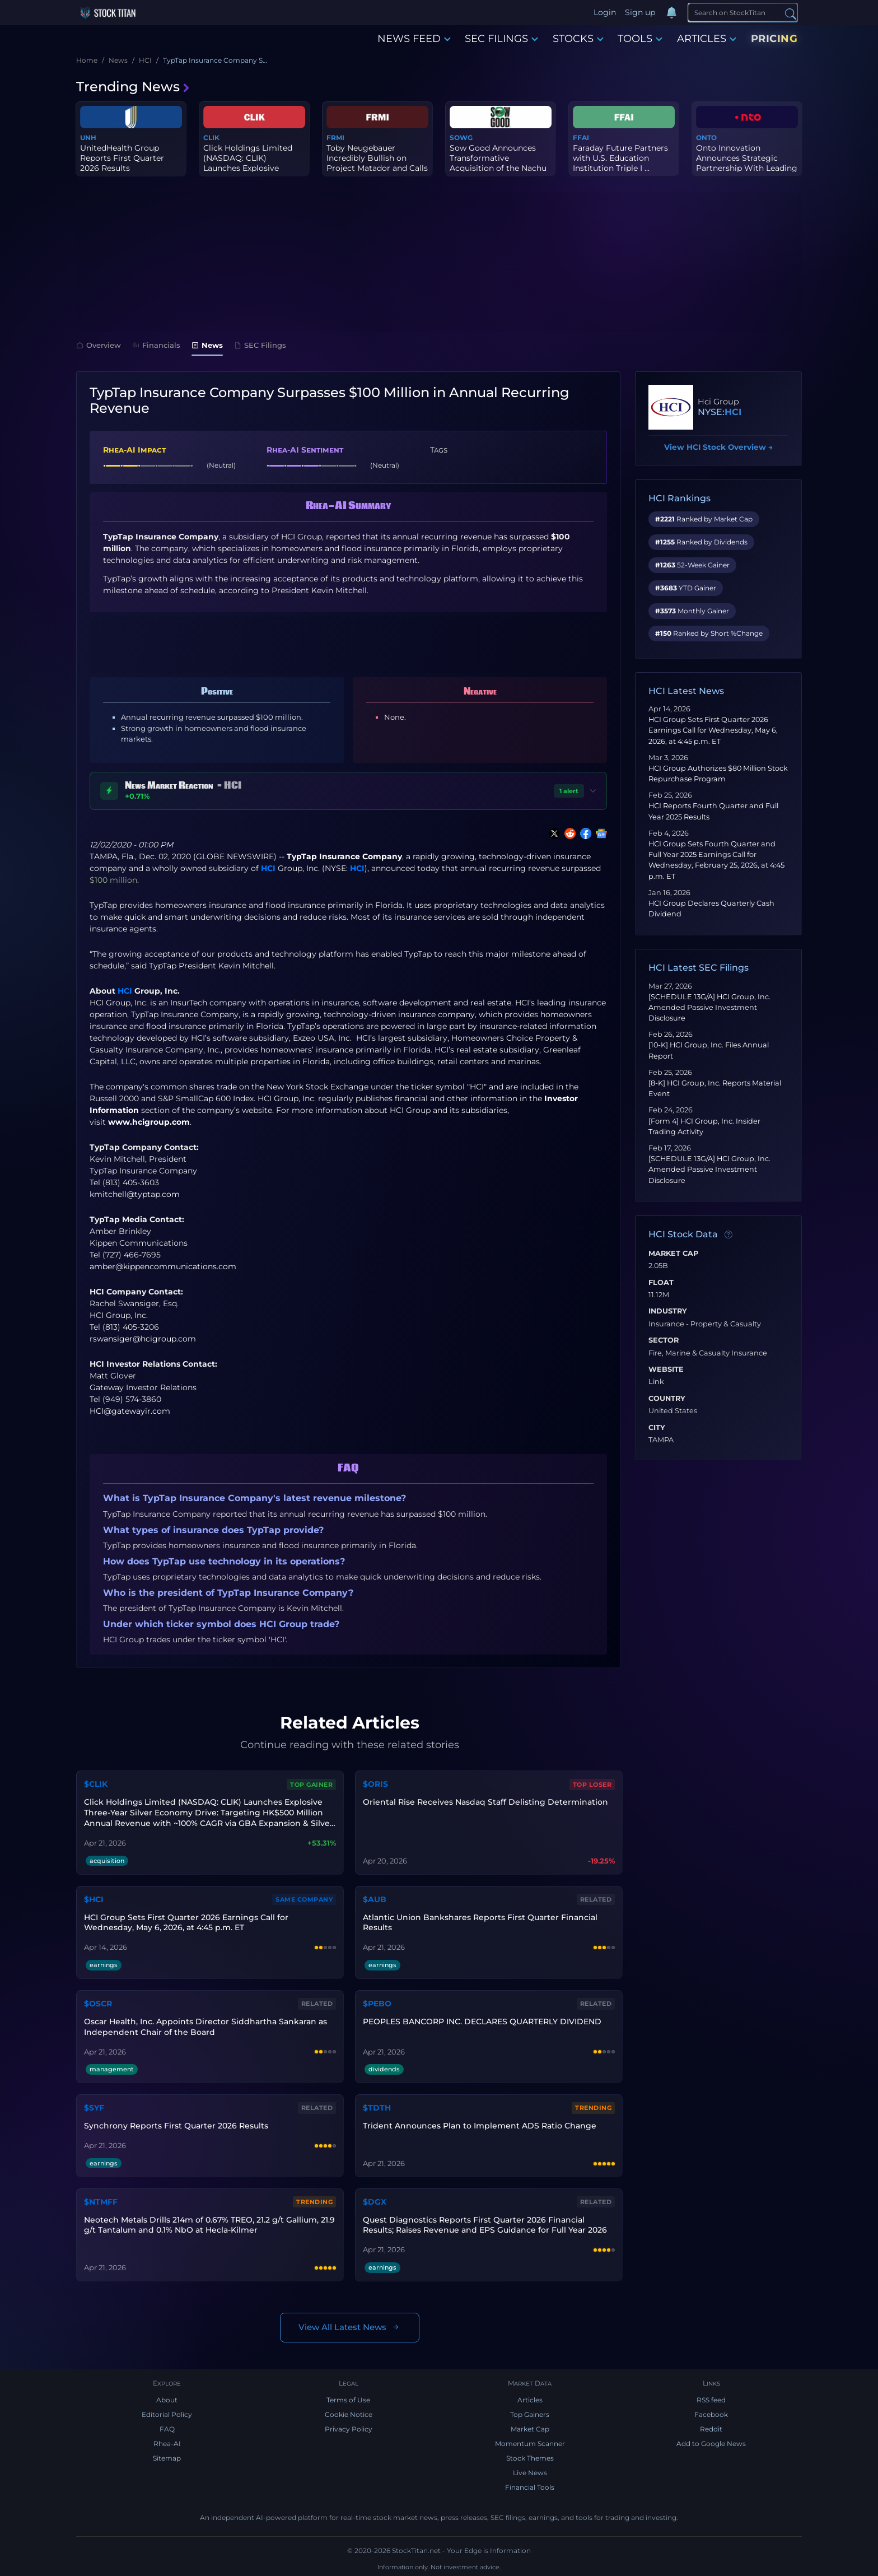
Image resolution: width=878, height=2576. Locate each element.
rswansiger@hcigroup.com (143, 1339)
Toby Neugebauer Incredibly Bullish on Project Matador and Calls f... (377, 163)
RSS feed (711, 2400)
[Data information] (728, 1235)
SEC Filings (260, 345)
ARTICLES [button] (706, 38)
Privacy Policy (348, 2429)
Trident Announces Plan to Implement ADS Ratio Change (479, 2126)
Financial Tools (529, 2487)
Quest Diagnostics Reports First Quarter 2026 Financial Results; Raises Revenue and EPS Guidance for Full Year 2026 (485, 2225)
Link (656, 1382)
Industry (667, 1311)
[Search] (742, 12)
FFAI (581, 137)
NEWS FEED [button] (414, 38)
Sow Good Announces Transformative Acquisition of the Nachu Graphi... (498, 163)
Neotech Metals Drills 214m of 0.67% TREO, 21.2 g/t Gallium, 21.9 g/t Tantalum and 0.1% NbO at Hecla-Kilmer (209, 2225)
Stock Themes (530, 2458)
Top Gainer (311, 1784)
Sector (663, 1340)
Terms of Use (348, 2400)
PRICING (774, 38)
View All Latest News (349, 2327)
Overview (98, 345)
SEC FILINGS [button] (501, 38)
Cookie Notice (348, 2414)
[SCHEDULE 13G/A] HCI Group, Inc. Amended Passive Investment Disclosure (709, 1007)
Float (661, 1283)
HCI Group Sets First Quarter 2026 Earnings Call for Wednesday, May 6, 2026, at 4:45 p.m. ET (713, 730)
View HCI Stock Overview (718, 447)
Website (666, 1369)
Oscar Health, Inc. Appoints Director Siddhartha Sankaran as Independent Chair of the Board (205, 2026)
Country (666, 1399)
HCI (268, 868)
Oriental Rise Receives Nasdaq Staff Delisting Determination (485, 1802)
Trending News (133, 86)
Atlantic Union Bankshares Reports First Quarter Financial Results (480, 1922)
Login (605, 12)
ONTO (706, 137)
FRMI (335, 137)
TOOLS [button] (640, 38)
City (656, 1428)
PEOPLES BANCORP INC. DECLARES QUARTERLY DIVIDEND (482, 2021)
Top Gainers (529, 2414)
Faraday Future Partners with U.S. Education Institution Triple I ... (620, 158)
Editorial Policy (167, 2414)
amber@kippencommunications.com (163, 1266)
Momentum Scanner (530, 2443)
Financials (156, 345)
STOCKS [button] (578, 38)
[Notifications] (671, 13)
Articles (530, 2400)
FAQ (167, 2429)
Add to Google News (711, 2443)
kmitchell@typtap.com (135, 1194)
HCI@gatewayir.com (130, 1411)
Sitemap (167, 2458)
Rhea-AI (167, 2443)
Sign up (640, 12)
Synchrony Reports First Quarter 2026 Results (176, 2126)
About (167, 2400)
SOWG (461, 137)
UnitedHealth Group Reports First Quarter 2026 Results (122, 158)
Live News (530, 2472)
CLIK (211, 137)
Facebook (711, 2414)
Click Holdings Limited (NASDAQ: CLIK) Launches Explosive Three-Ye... (247, 163)
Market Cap (673, 1253)
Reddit (711, 2429)
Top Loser (592, 1784)
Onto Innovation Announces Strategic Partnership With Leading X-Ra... (746, 163)
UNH (88, 137)
